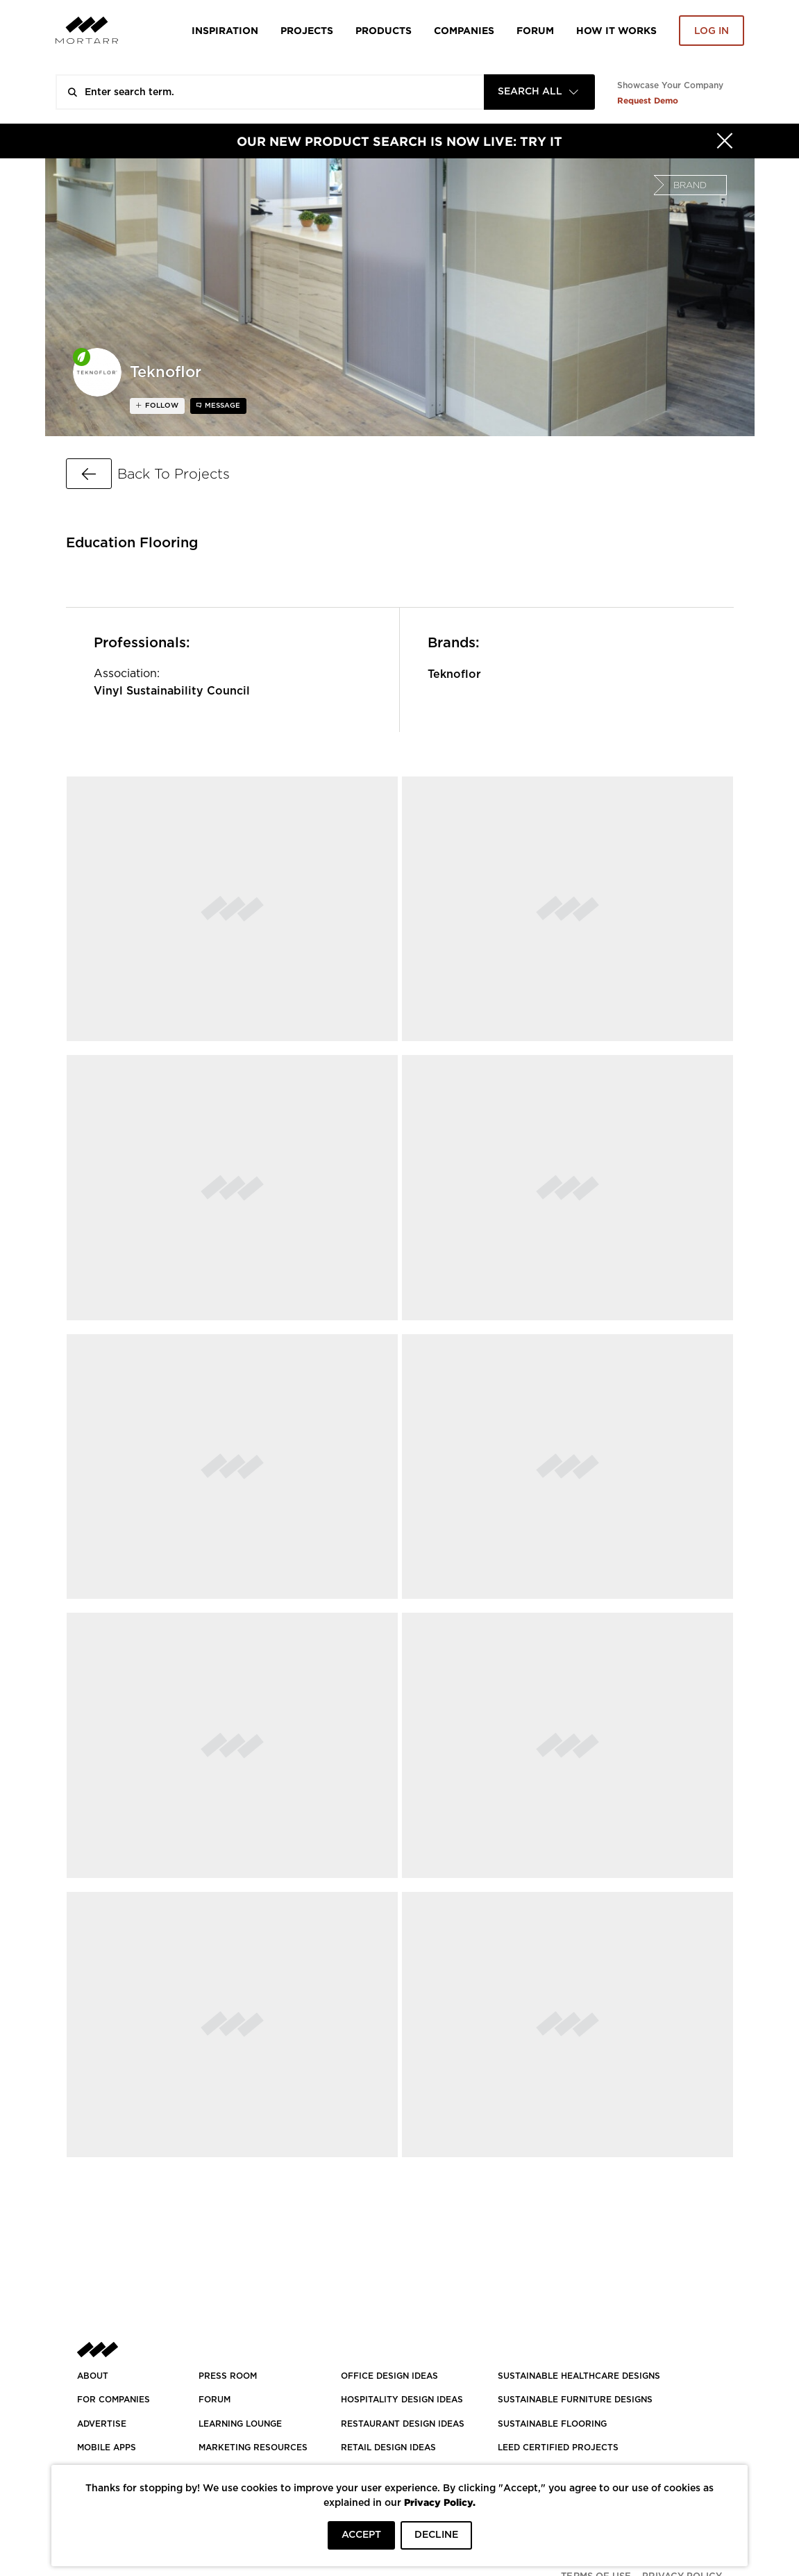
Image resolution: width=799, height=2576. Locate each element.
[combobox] (539, 92)
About (92, 2376)
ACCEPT (361, 2535)
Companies (464, 30)
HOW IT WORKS (616, 30)
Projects (306, 30)
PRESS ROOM (228, 2376)
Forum (535, 30)
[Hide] (724, 141)
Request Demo (647, 100)
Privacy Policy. (440, 2502)
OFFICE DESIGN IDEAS (389, 2376)
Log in (711, 31)
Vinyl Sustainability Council (172, 691)
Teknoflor (454, 674)
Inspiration (225, 30)
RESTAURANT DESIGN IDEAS (402, 2424)
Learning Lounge (240, 2424)
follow (160, 405)
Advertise (101, 2424)
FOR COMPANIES (113, 2399)
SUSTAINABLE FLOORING (552, 2424)
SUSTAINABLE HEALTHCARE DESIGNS (579, 2376)
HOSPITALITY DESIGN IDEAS (402, 2399)
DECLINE (436, 2535)
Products (383, 30)
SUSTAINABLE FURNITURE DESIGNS (575, 2399)
